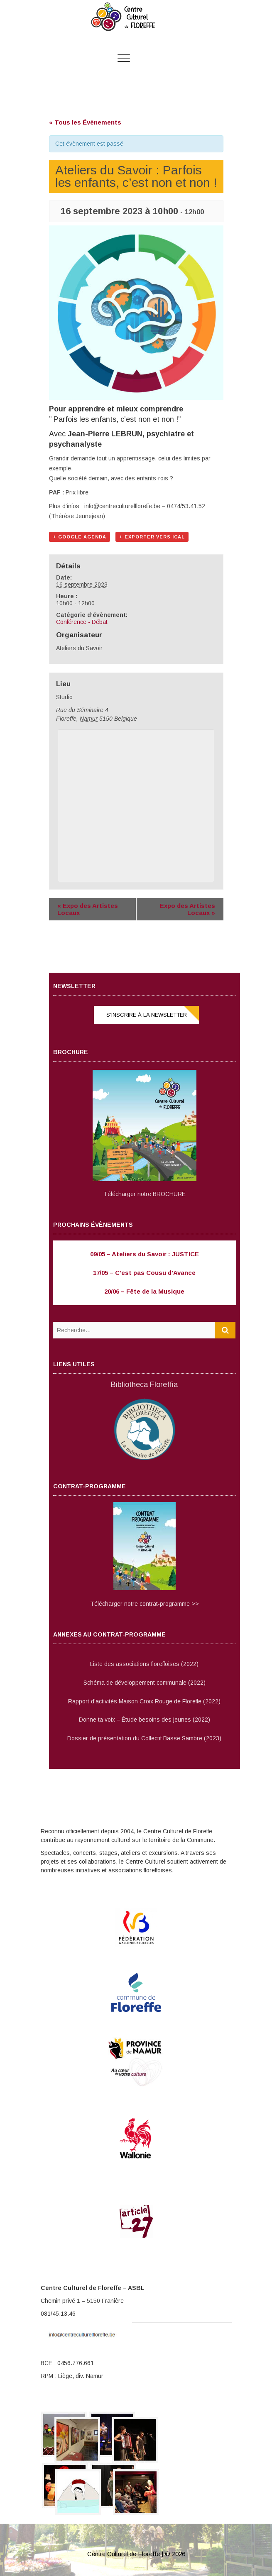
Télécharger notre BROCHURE (144, 1194)
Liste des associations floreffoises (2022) (144, 1664)
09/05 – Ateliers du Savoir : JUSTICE (144, 1253)
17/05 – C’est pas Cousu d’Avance (144, 1272)
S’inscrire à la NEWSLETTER (146, 1015)
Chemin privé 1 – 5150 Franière (82, 2301)
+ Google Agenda (79, 536)
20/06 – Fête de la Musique (144, 1291)
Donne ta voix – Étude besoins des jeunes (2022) (144, 1720)
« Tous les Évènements (85, 122)
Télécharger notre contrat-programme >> (144, 1604)
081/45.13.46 (58, 2314)
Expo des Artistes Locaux (87, 909)
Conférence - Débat (82, 622)
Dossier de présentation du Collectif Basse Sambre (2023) (144, 1738)
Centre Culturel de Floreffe (123, 2553)
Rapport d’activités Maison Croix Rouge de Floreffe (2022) (144, 1701)
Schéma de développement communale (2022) (144, 1682)
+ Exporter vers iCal (152, 536)
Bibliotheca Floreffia (144, 1385)
